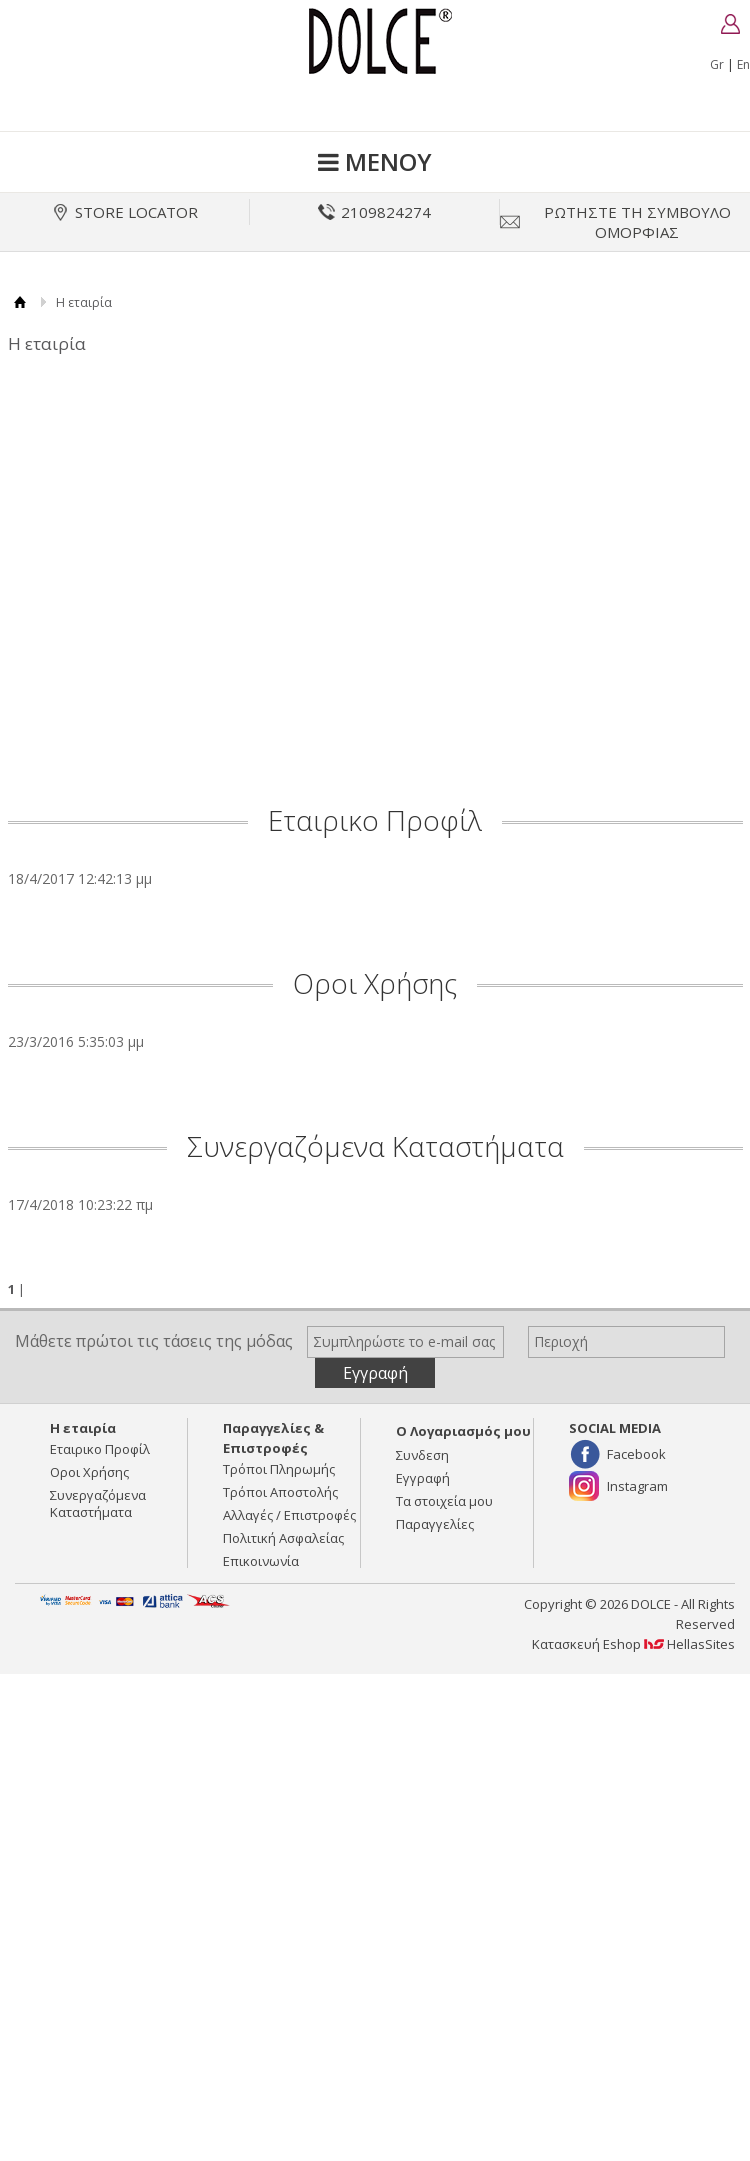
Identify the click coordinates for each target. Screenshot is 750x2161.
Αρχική (20, 302)
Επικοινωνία (261, 1561)
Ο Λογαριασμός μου (463, 1431)
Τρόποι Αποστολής (280, 1492)
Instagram (637, 1486)
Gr (717, 64)
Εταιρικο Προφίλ (375, 820)
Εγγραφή (423, 1478)
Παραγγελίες (435, 1524)
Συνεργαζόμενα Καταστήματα (375, 1146)
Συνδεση (422, 1455)
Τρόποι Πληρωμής (279, 1469)
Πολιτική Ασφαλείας (283, 1538)
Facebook (636, 1454)
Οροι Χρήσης (375, 983)
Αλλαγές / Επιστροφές (289, 1515)
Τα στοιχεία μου (444, 1501)
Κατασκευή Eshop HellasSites (633, 1644)
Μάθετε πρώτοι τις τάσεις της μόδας (154, 1341)
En (743, 64)
